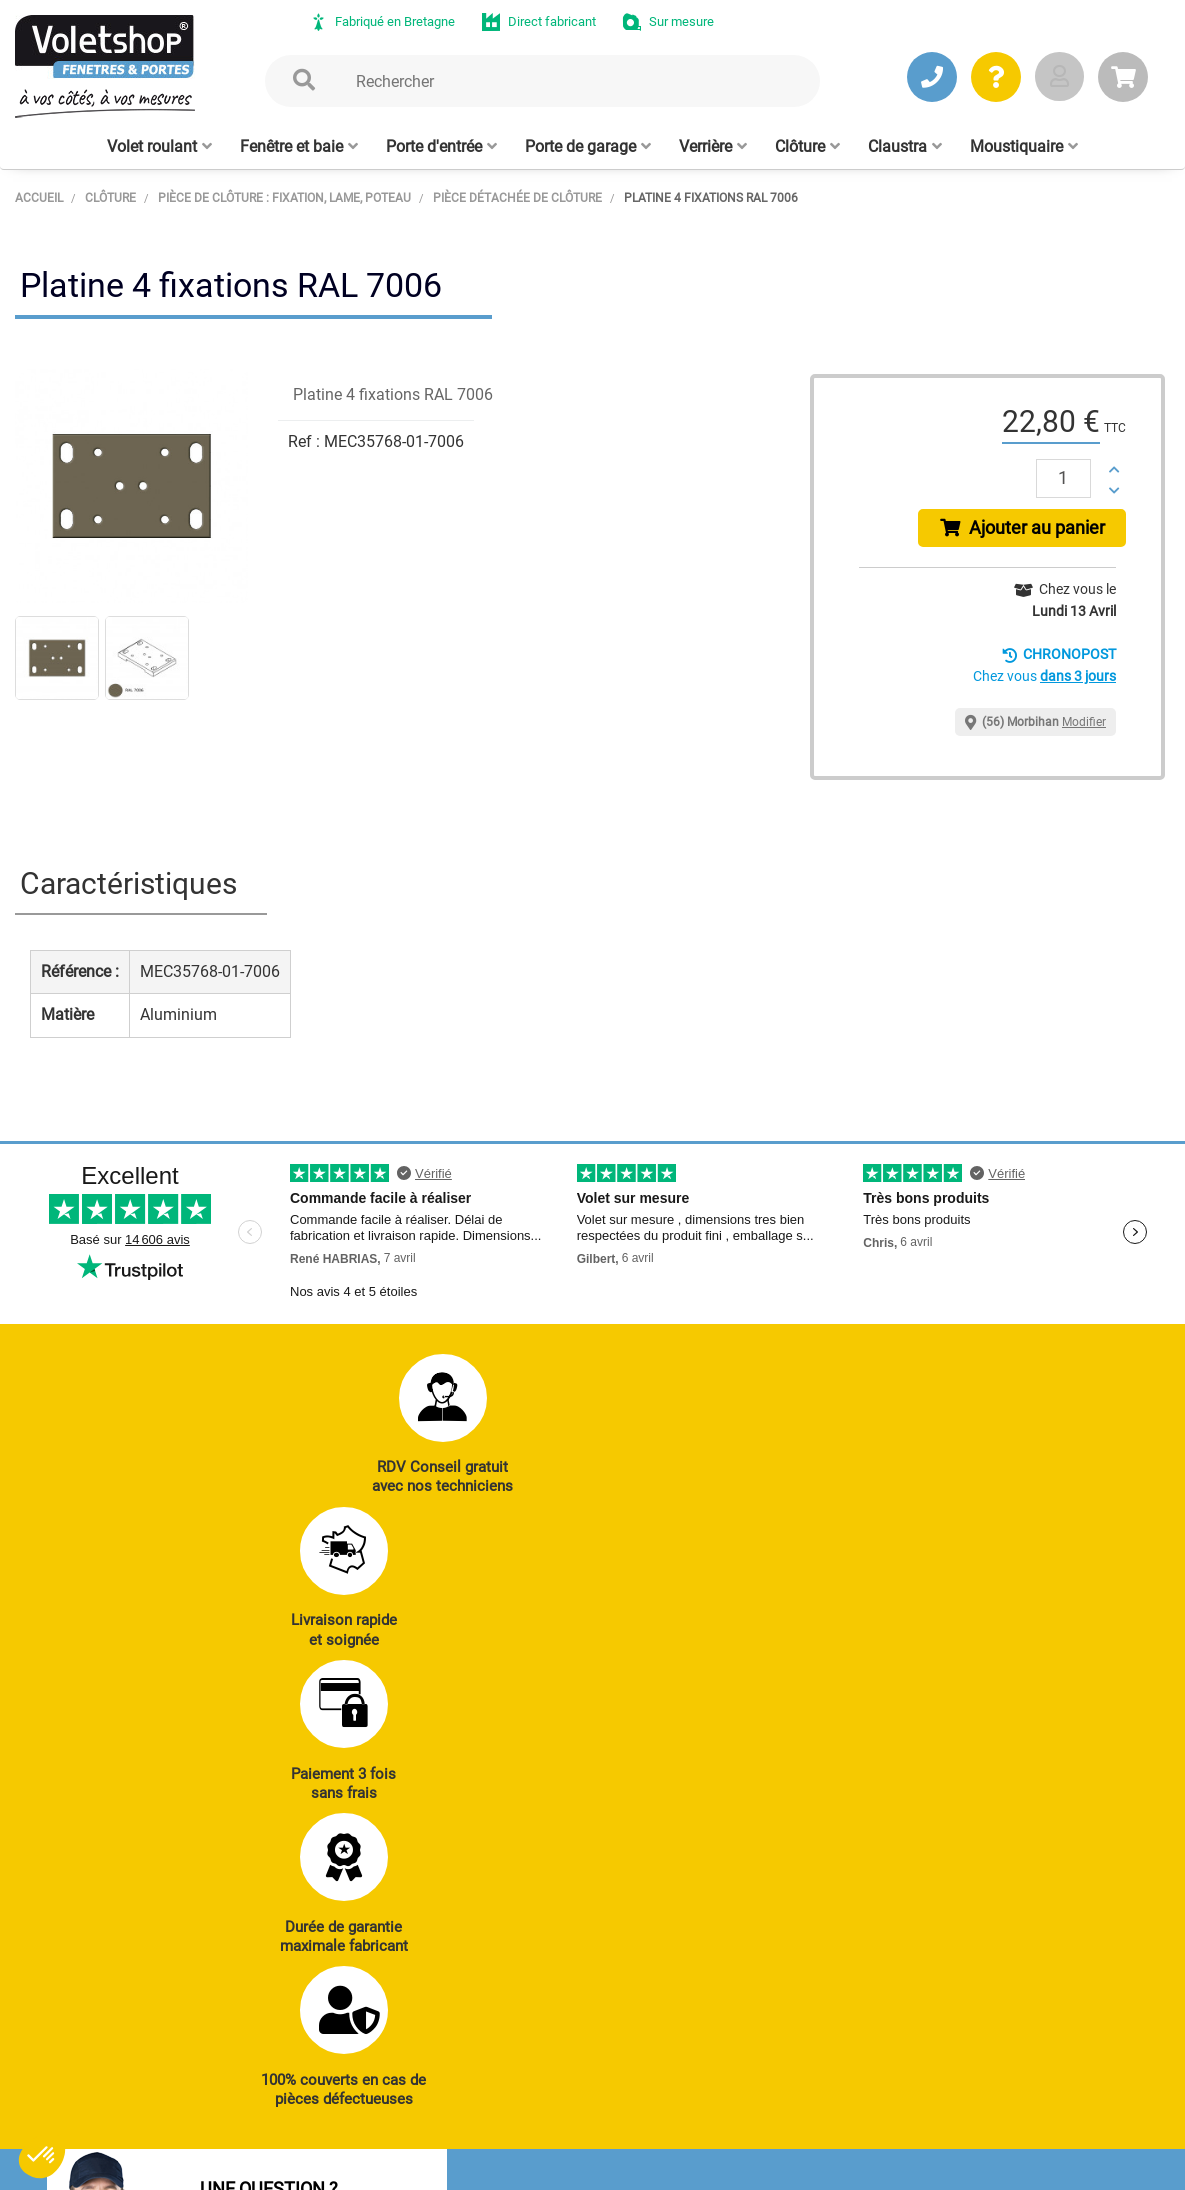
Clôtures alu (603, 1867)
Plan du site (542, 2165)
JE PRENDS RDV (140, 1842)
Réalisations (1048, 1758)
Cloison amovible (808, 1867)
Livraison (1038, 1895)
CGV (340, 2165)
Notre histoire (571, 2008)
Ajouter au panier (1025, 531)
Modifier (1084, 728)
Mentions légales (430, 2165)
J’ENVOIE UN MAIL (334, 1842)
